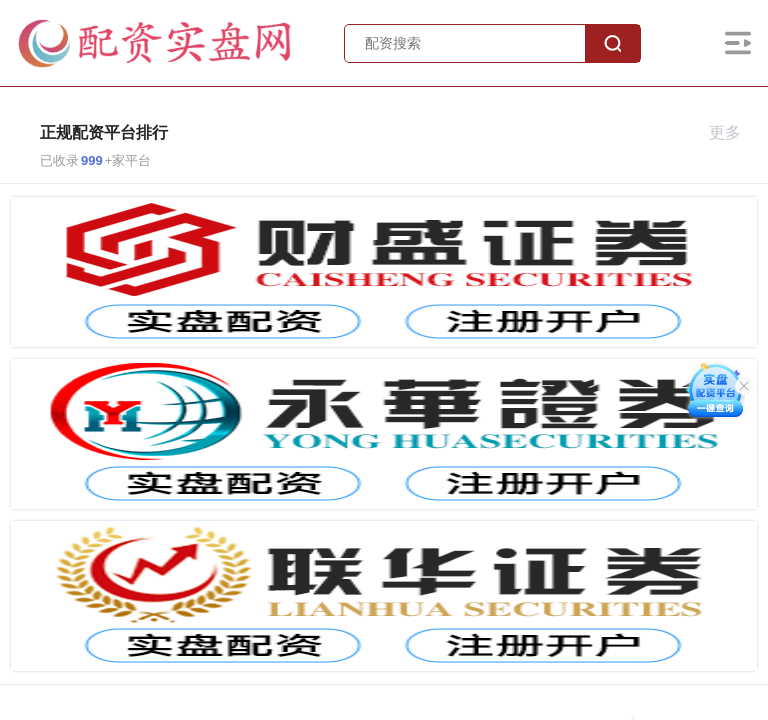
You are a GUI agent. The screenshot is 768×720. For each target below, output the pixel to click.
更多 (733, 132)
